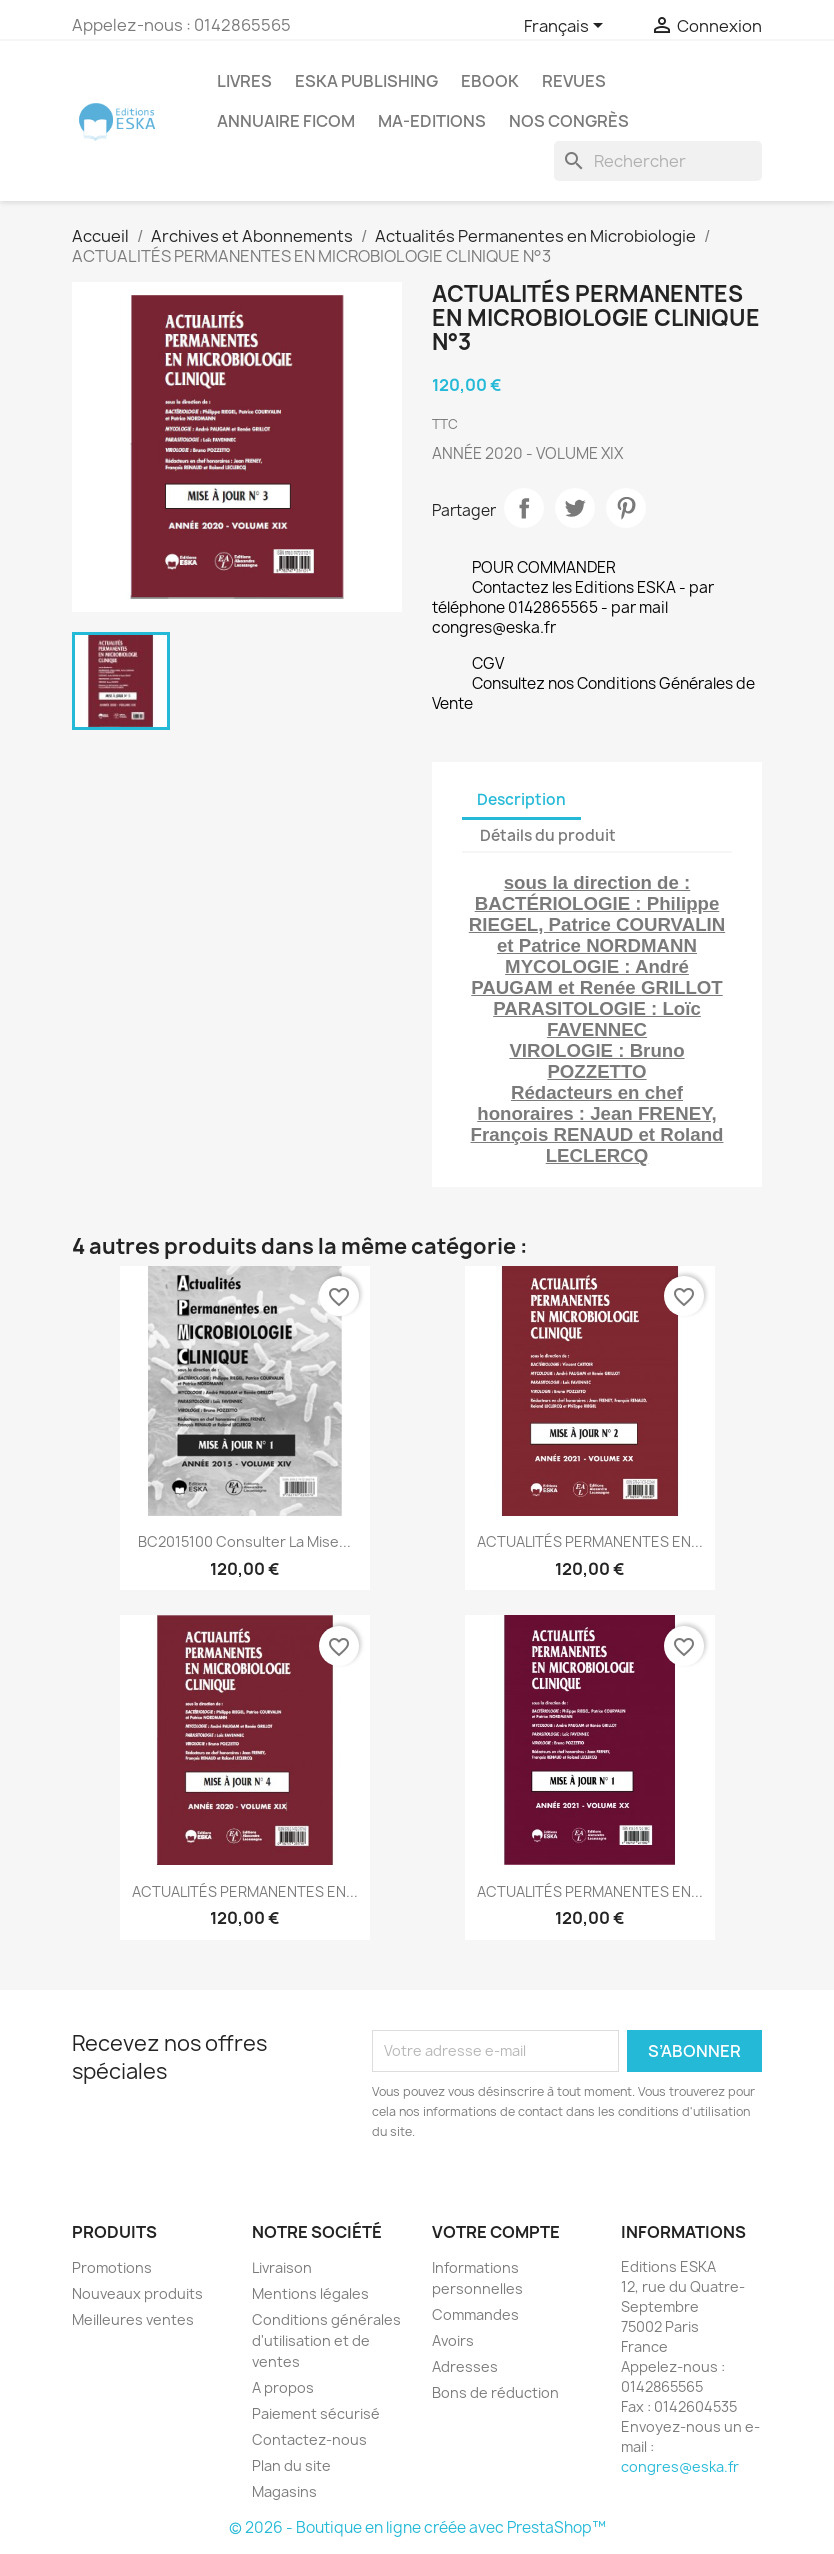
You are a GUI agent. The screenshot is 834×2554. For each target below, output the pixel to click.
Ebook (490, 81)
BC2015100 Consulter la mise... (244, 1541)
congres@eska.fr (680, 2466)
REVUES (574, 81)
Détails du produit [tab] (548, 835)
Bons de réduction (495, 2392)
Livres (244, 81)
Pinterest (626, 508)
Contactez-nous (309, 2439)
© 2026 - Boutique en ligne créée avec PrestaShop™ (417, 2527)
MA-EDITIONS (432, 121)
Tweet (575, 508)
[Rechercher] (658, 161)
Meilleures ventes (133, 2319)
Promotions (112, 2267)
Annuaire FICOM (286, 121)
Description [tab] (521, 799)
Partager (524, 508)
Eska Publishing (366, 81)
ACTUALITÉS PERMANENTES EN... (590, 1541)
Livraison (282, 2267)
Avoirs (453, 2340)
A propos (283, 2387)
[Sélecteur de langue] (567, 27)
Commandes (475, 2314)
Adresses (465, 2366)
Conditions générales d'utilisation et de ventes (326, 2340)
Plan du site (291, 2465)
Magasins (284, 2491)
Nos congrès (569, 121)
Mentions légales (310, 2293)
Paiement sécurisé (316, 2413)
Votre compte (496, 2232)
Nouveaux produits (137, 2293)
